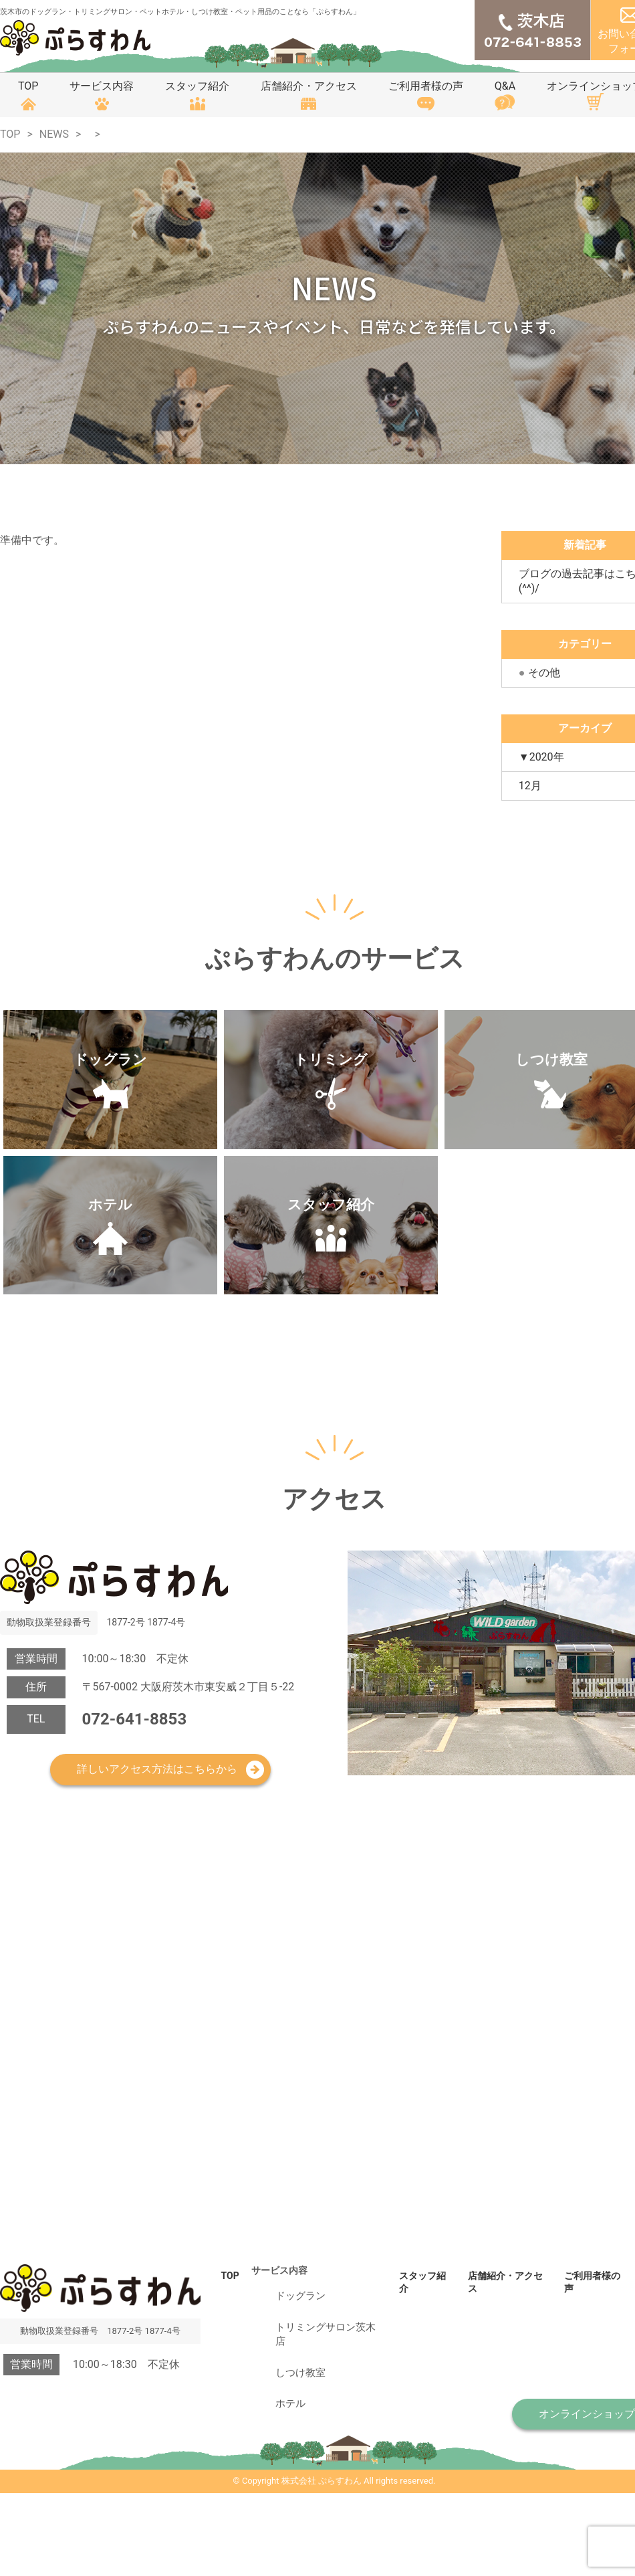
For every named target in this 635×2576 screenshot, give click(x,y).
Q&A (505, 86)
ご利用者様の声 (425, 86)
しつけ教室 (281, 2463)
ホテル (272, 2483)
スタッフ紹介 (197, 86)
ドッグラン (281, 2424)
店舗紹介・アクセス (309, 86)
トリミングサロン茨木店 (309, 2444)
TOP (28, 86)
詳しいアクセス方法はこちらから (157, 1903)
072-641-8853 (134, 1853)
